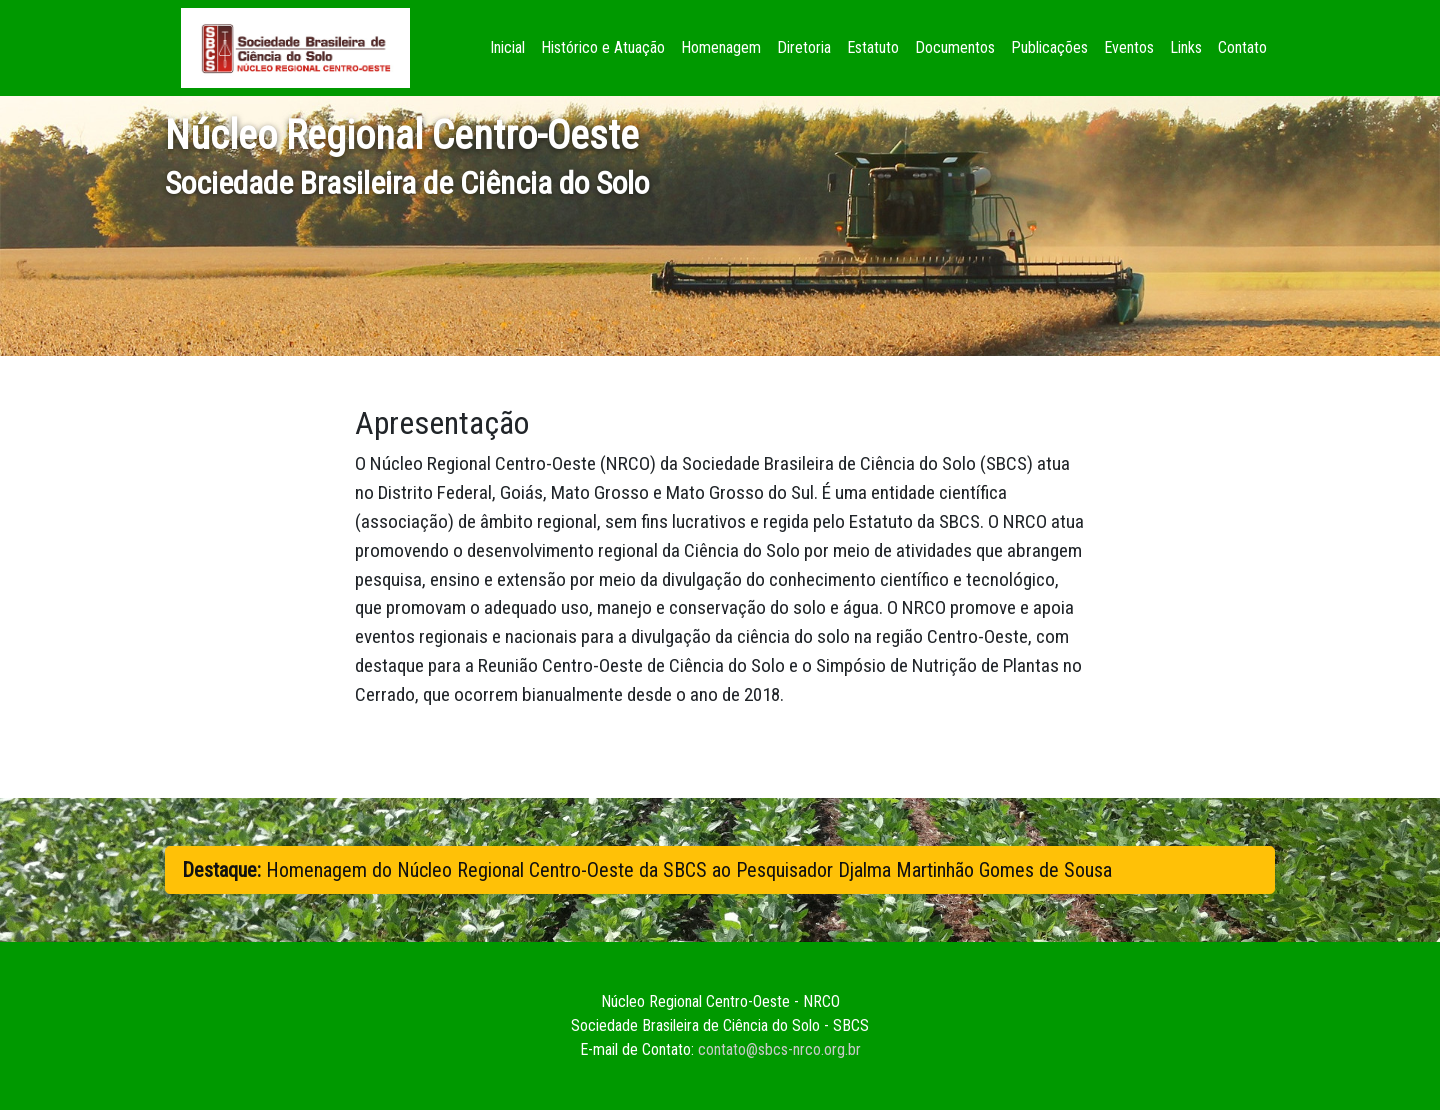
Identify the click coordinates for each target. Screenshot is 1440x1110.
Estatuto (873, 47)
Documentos (955, 47)
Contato (1242, 47)
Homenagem (721, 47)
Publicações (1049, 47)
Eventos (1129, 47)
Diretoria (804, 47)
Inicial (511, 46)
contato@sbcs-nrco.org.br (779, 1049)
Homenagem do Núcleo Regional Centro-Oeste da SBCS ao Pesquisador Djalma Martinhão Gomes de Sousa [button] (647, 870)
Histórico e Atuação (603, 47)
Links (1186, 47)
